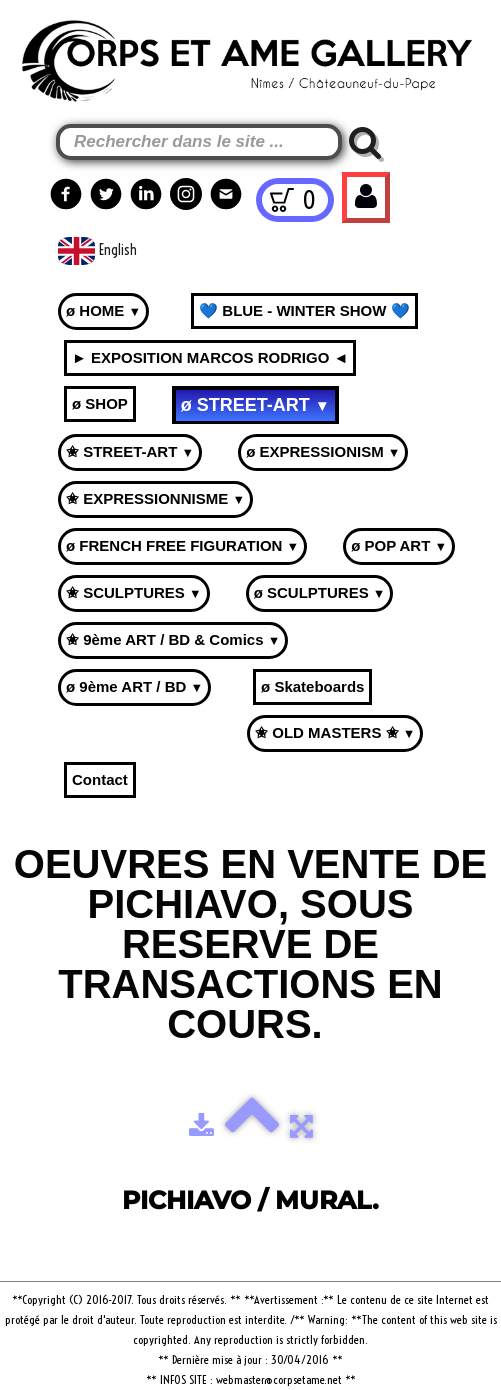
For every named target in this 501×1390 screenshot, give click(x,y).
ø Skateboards (312, 686)
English (99, 250)
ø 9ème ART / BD (134, 686)
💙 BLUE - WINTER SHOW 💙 (304, 310)
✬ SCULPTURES (134, 592)
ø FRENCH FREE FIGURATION (182, 545)
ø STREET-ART (255, 405)
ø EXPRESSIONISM (323, 451)
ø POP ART (399, 545)
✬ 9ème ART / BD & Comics (173, 639)
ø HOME (103, 310)
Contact (100, 779)
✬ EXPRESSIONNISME (155, 498)
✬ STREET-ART (130, 451)
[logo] (51, 52)
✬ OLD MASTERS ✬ (335, 732)
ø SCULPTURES (320, 592)
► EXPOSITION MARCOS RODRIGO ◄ (210, 357)
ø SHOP (100, 403)
